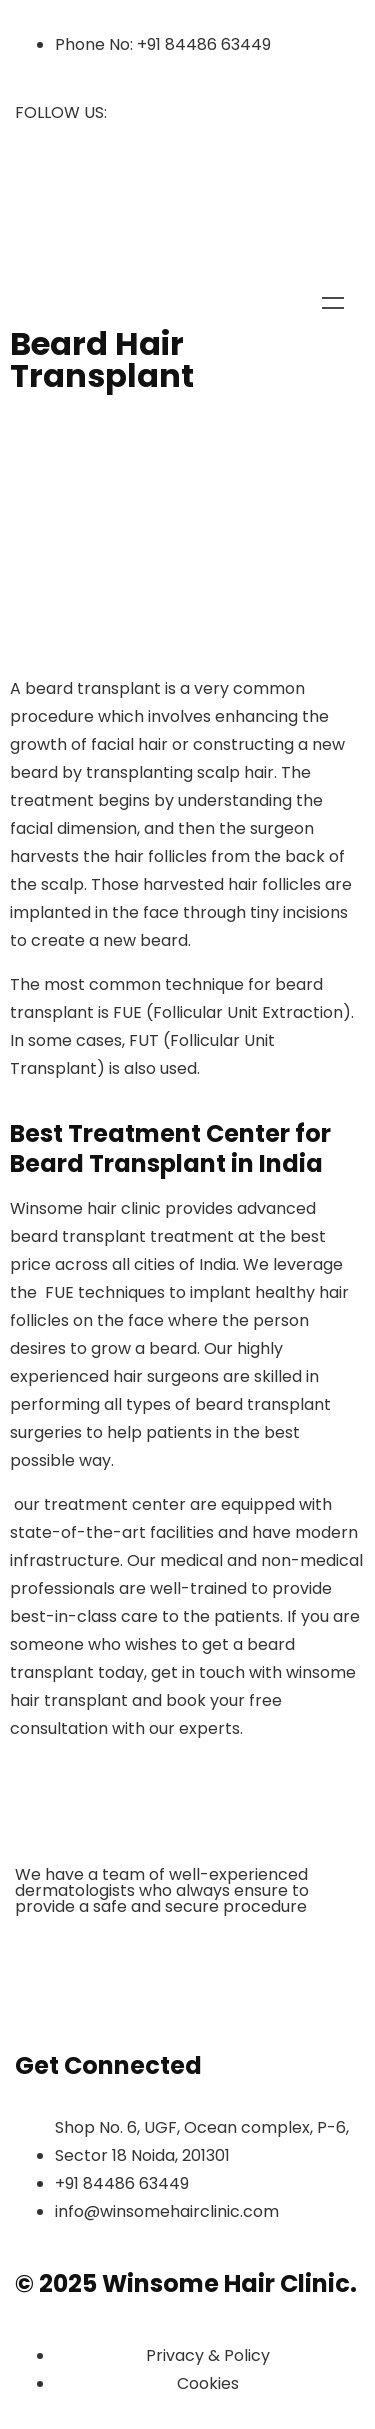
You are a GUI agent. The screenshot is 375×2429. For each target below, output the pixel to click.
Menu (333, 303)
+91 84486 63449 (204, 44)
